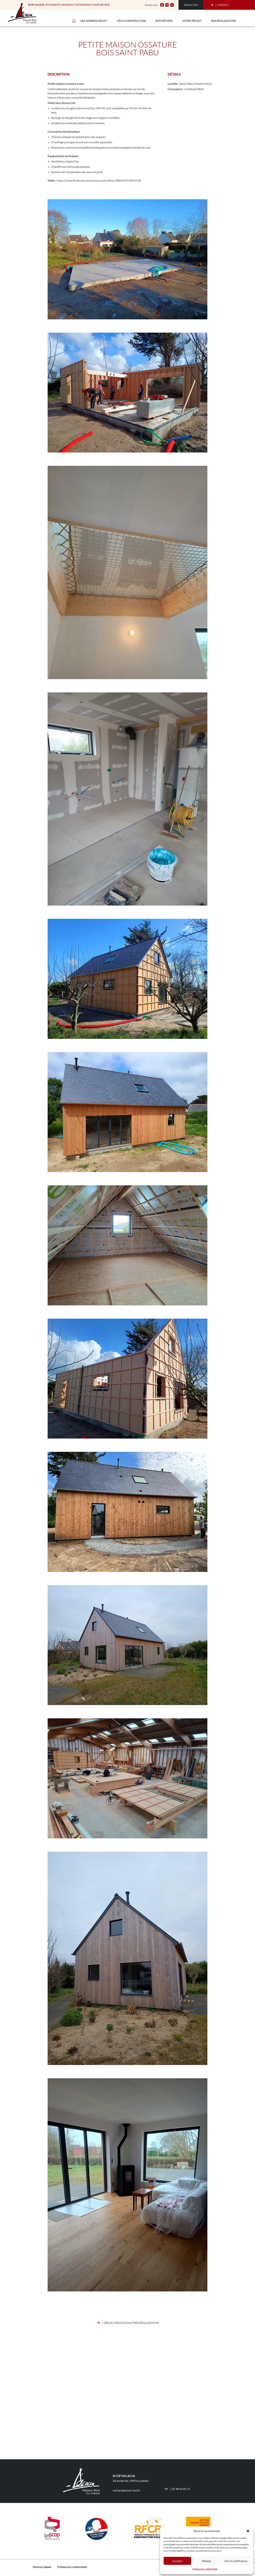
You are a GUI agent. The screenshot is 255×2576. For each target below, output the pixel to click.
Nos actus (191, 4)
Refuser (206, 2561)
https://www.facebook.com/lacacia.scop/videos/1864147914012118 (99, 180)
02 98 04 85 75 (181, 2490)
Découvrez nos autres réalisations (131, 2324)
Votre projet (192, 20)
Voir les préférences (236, 2561)
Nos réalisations (223, 20)
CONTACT (222, 5)
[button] (248, 2531)
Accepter (177, 2561)
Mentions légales (42, 2568)
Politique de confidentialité (204, 2569)
